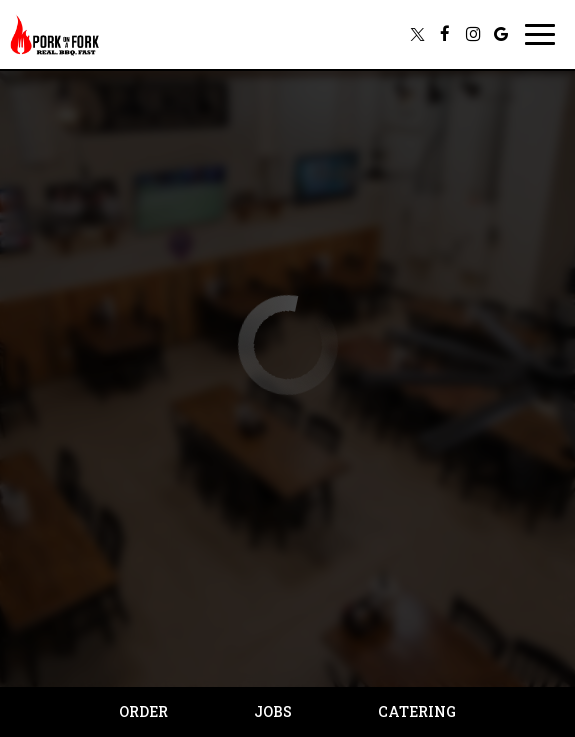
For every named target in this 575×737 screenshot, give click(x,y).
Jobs (273, 711)
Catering (417, 711)
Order (143, 711)
